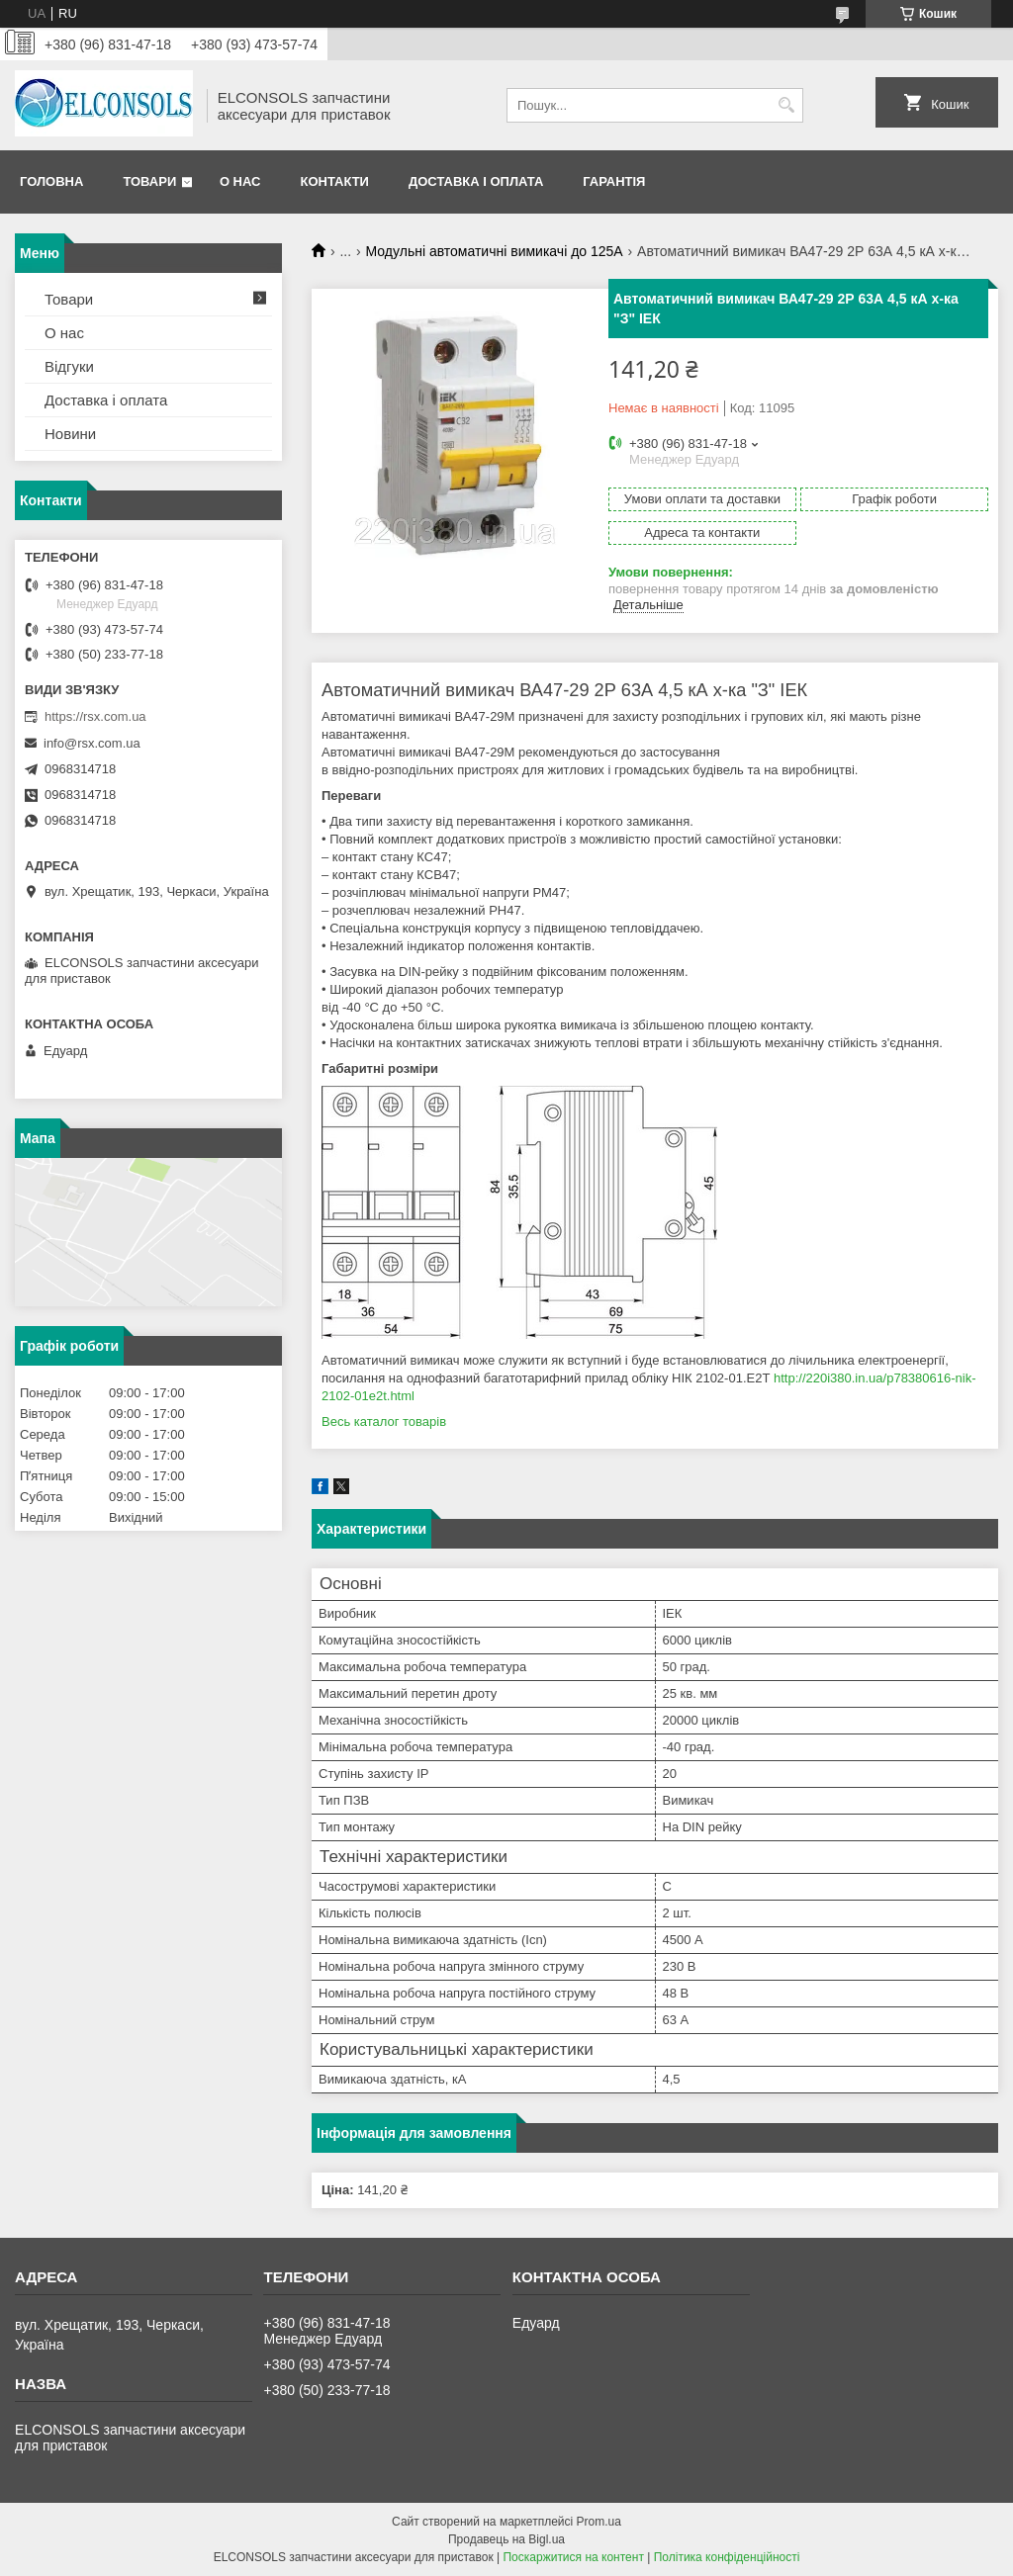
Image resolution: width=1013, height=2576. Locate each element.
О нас (240, 181)
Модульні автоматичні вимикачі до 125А (494, 251)
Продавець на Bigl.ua (506, 2539)
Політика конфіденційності (727, 2557)
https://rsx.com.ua (95, 716)
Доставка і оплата (476, 181)
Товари (149, 181)
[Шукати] (786, 105)
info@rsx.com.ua (92, 743)
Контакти (334, 181)
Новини (70, 433)
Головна (51, 181)
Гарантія (614, 181)
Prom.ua (599, 2522)
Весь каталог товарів (384, 1421)
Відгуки (69, 366)
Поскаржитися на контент (573, 2557)
